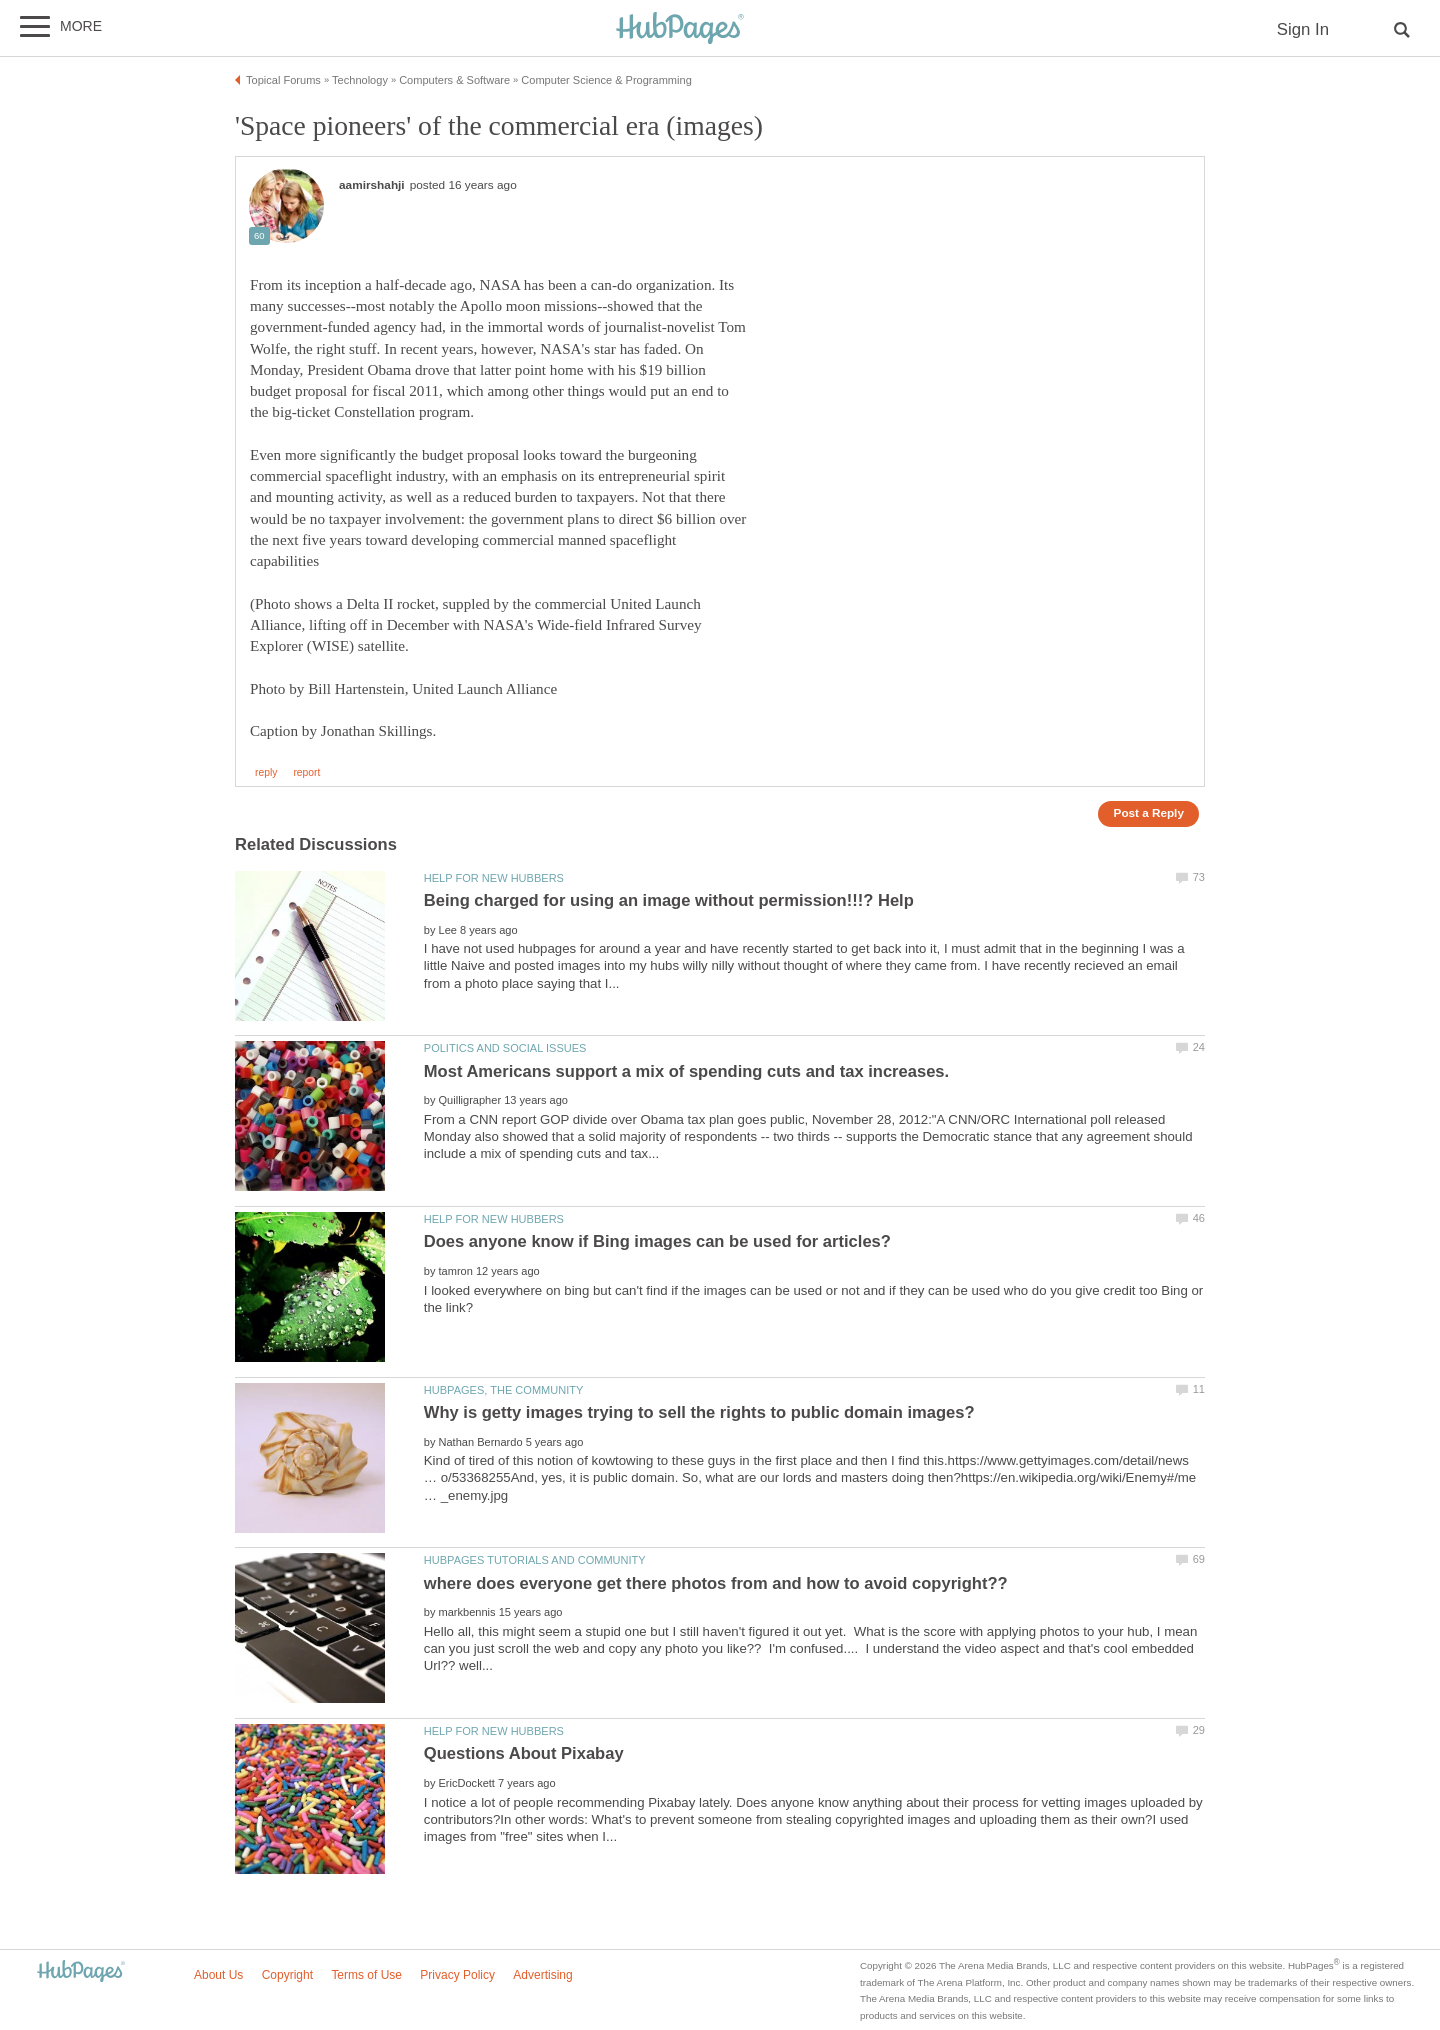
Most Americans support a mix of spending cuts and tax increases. (686, 1071)
